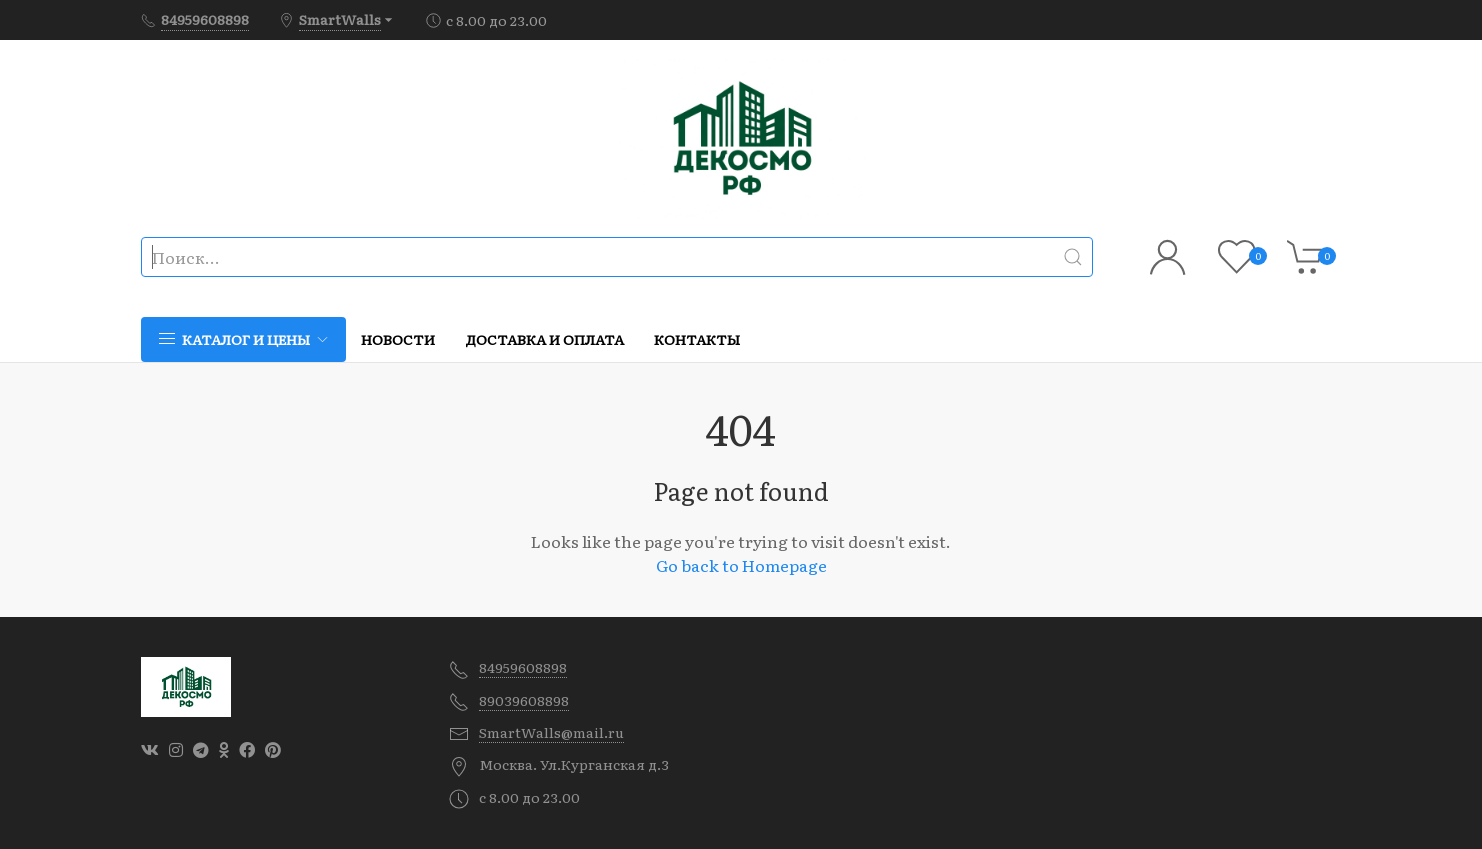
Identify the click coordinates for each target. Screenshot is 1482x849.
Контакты (697, 339)
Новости (398, 339)
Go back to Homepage (741, 565)
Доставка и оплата (544, 339)
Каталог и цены (243, 339)
